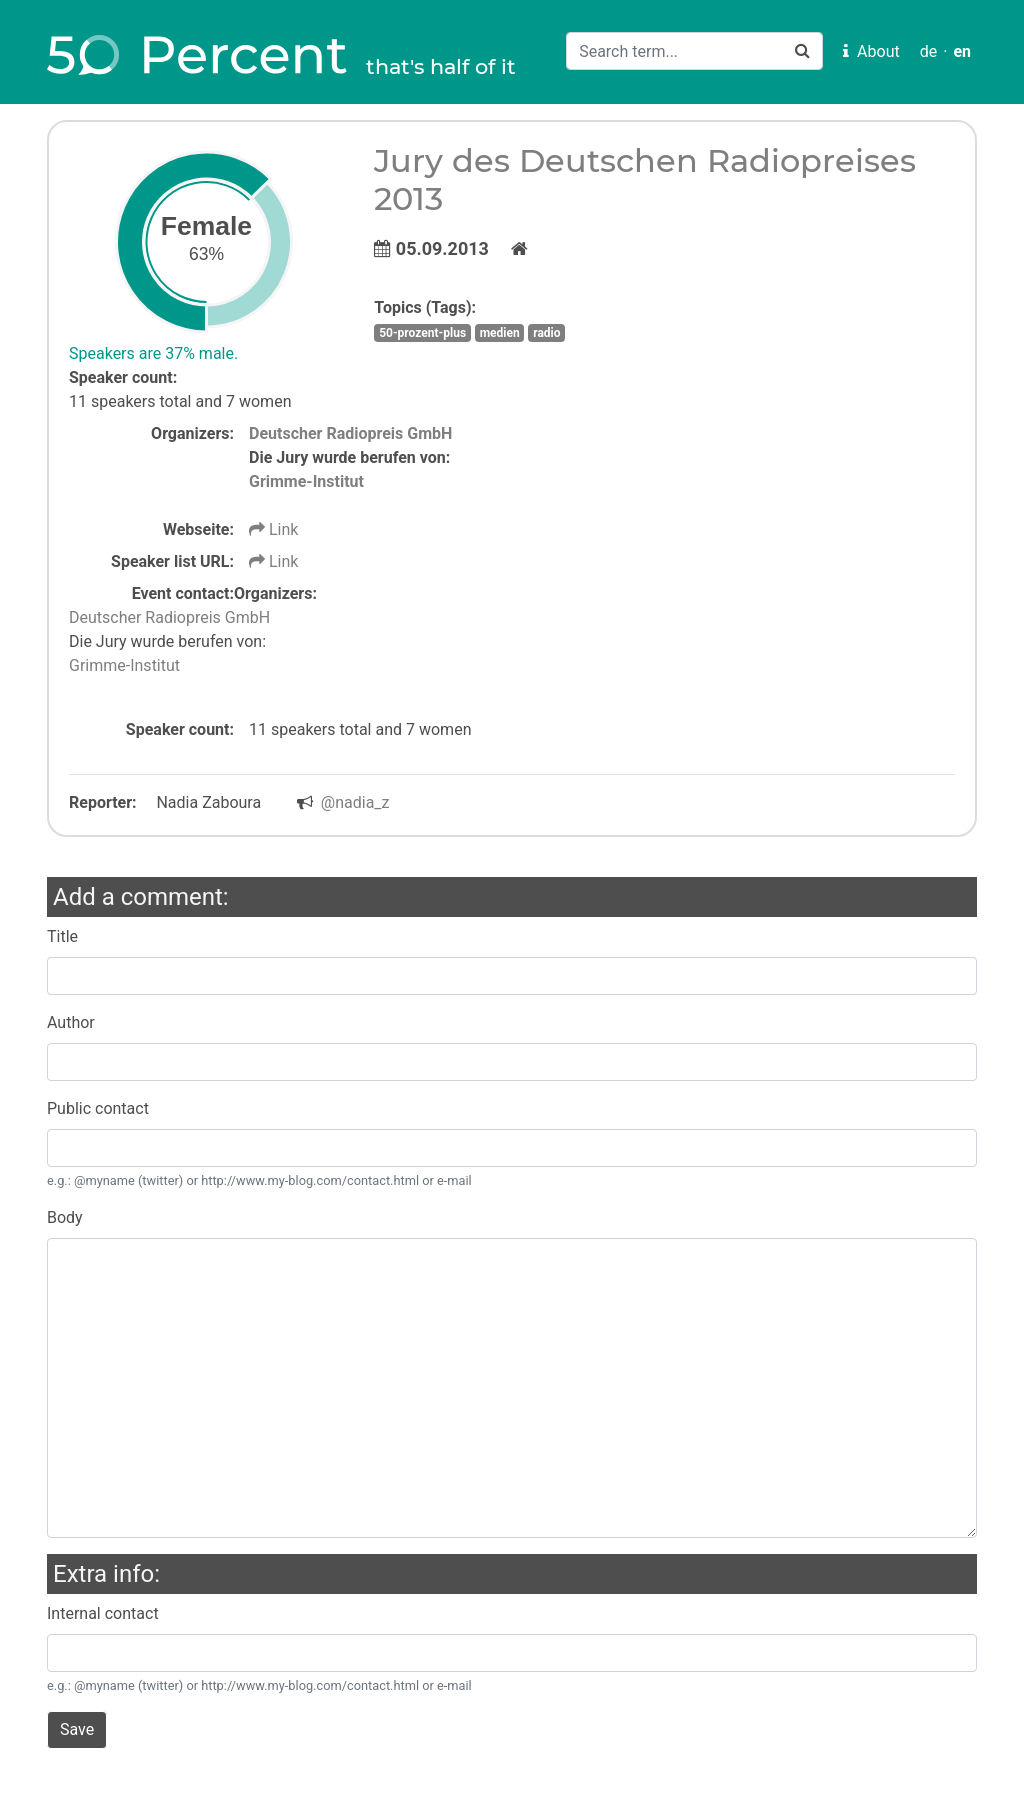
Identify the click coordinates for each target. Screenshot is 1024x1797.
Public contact (98, 1108)
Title (62, 936)
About (871, 51)
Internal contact (103, 1613)
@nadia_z (355, 802)
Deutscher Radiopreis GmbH (350, 433)
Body (65, 1217)
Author (71, 1022)
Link (273, 529)
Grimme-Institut (306, 481)
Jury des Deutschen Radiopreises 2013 (645, 179)
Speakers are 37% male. (153, 353)
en (962, 51)
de (929, 51)
